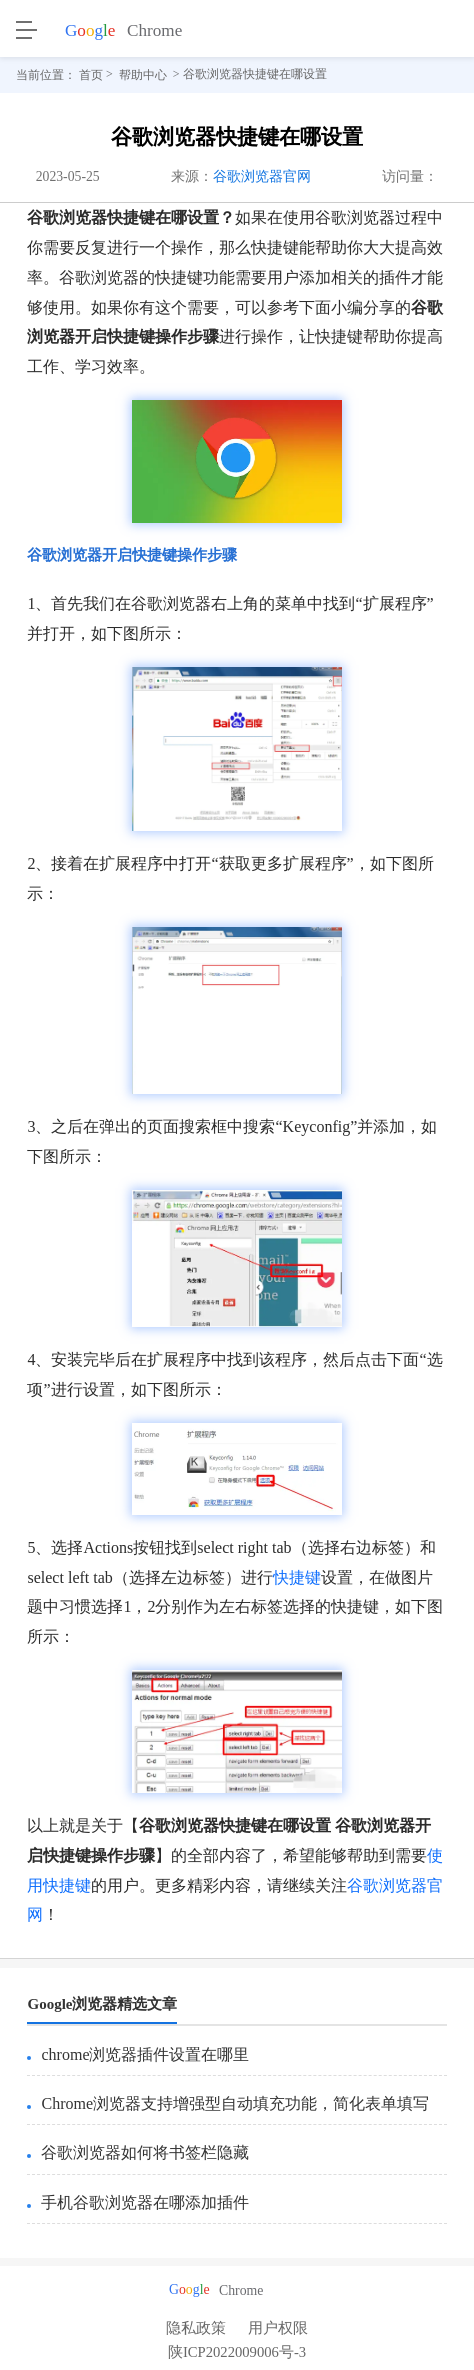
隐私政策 (196, 2328)
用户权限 (278, 2328)
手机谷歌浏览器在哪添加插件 (145, 2202)
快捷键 (297, 1577)
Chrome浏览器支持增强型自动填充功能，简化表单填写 (235, 2103)
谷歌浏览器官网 (262, 176)
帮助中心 (143, 75)
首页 (91, 75)
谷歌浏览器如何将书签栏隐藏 (145, 2152)
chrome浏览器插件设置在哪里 (145, 2054)
